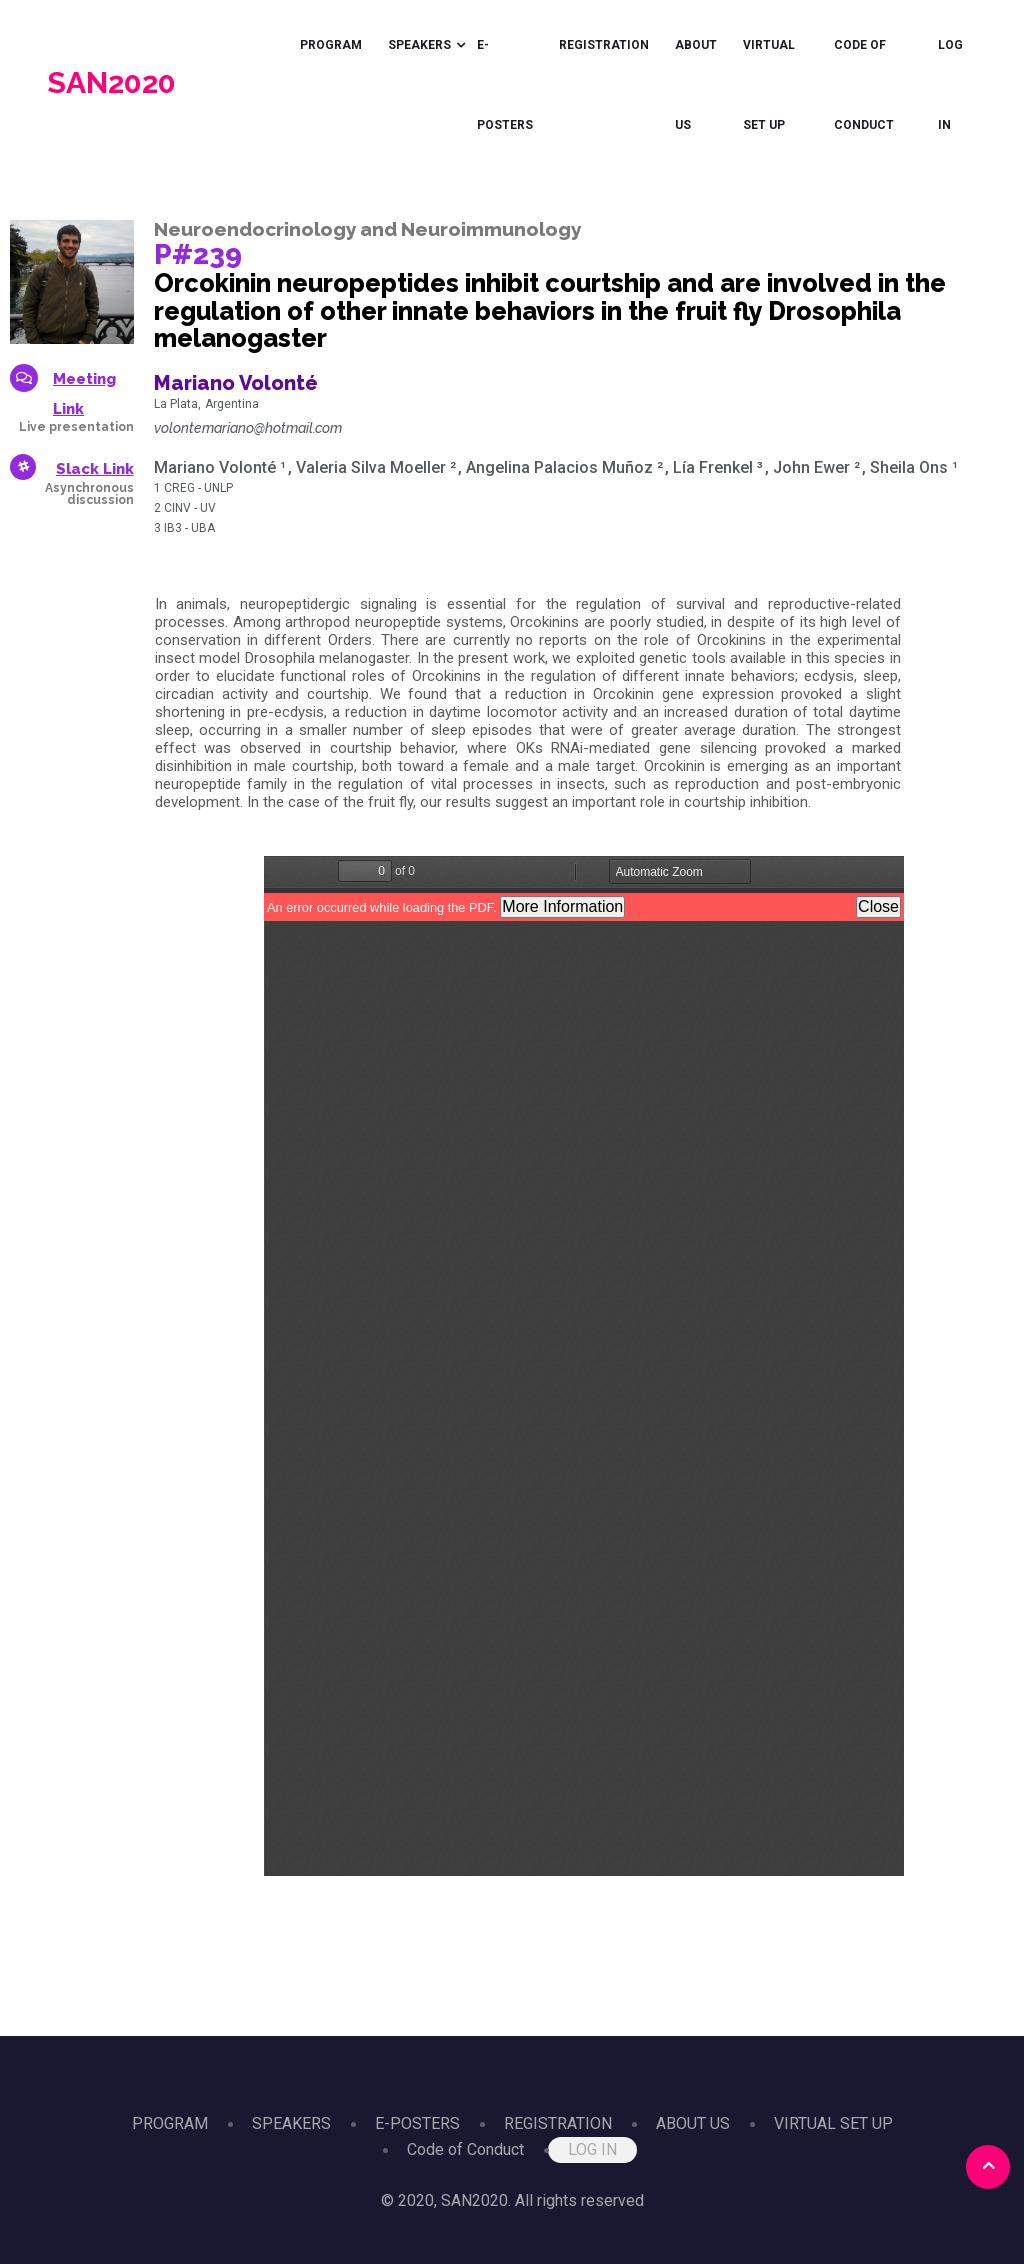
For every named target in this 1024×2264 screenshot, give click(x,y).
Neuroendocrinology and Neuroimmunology (367, 229)
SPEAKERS (419, 45)
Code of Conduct (864, 85)
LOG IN (950, 85)
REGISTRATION (604, 45)
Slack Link (95, 469)
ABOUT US (696, 85)
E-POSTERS (505, 85)
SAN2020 (111, 82)
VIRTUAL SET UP (769, 85)
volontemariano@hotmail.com (248, 428)
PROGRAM (331, 45)
